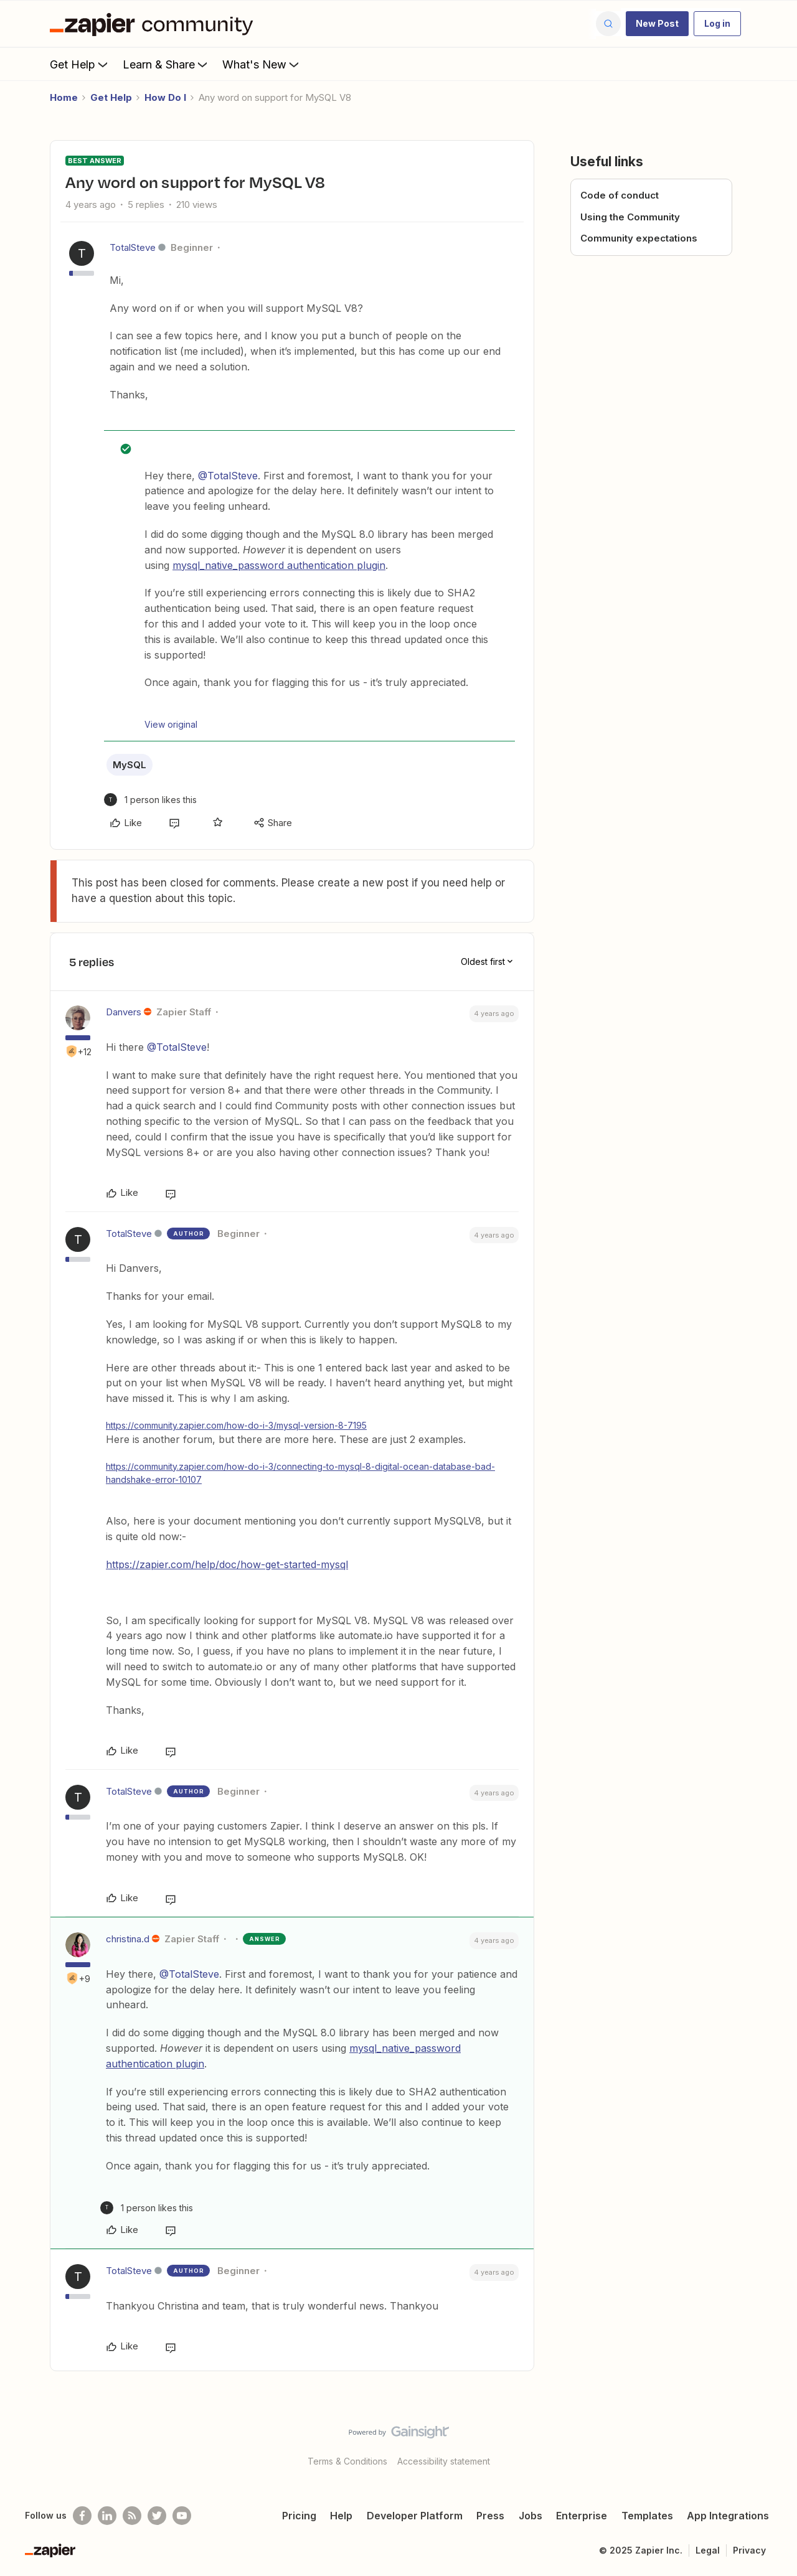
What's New (261, 64)
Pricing (299, 2515)
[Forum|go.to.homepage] (154, 23)
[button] (657, 23)
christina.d (127, 1939)
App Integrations (728, 2515)
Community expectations (638, 238)
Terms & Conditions (347, 2461)
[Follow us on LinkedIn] (107, 2515)
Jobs (530, 2515)
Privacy (749, 2550)
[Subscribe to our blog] (132, 2515)
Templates (647, 2515)
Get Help (80, 64)
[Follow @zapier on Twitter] (157, 2515)
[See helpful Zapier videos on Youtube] (181, 2515)
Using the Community (630, 217)
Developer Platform (415, 2515)
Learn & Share (166, 64)
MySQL (129, 765)
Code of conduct (619, 195)
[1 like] (150, 799)
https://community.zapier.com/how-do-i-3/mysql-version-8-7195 (236, 1425)
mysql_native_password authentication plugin (278, 565)
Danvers (123, 1012)
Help (341, 2515)
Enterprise (581, 2515)
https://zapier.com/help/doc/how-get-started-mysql (227, 1564)
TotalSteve (133, 247)
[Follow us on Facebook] (82, 2515)
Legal (708, 2550)
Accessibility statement (443, 2461)
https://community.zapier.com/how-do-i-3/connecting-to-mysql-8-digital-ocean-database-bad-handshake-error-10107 (300, 1473)
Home (64, 97)
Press (490, 2515)
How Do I (165, 97)
